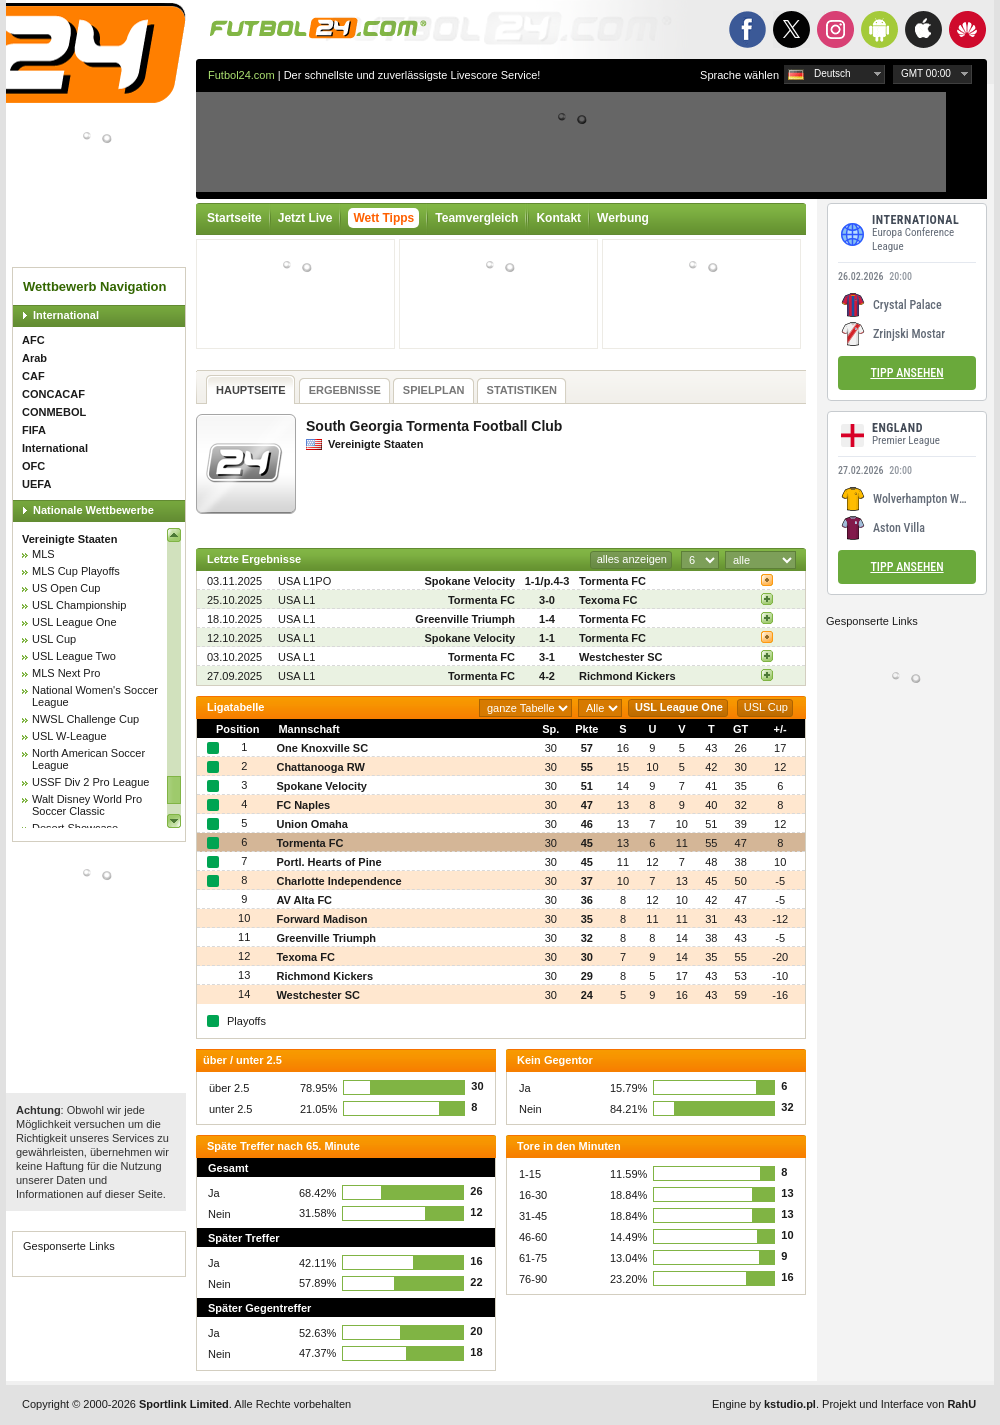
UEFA (36, 484)
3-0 (547, 600)
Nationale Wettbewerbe (93, 510)
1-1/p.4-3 (547, 581)
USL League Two (74, 656)
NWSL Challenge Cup (85, 719)
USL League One (74, 622)
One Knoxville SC (322, 748)
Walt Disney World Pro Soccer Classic (87, 805)
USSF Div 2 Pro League (90, 782)
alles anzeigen (632, 559)
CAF (33, 376)
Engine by (764, 1404)
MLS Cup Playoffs (76, 571)
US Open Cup (66, 588)
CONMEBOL (54, 412)
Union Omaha (312, 824)
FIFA (34, 430)
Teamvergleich (476, 218)
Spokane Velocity (470, 581)
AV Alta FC (304, 900)
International (66, 315)
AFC (33, 340)
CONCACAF (53, 394)
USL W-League (69, 736)
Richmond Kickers (627, 676)
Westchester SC (621, 657)
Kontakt (558, 218)
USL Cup (54, 639)
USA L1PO (304, 581)
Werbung (623, 218)
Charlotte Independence (338, 881)
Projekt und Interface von (899, 1404)
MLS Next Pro (66, 673)
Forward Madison (321, 919)
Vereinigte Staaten (69, 539)
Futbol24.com (241, 75)
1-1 (547, 638)
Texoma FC (608, 600)
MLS (43, 554)
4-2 (547, 676)
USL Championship (79, 605)
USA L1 (296, 600)
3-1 (547, 657)
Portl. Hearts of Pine (328, 862)
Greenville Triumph (465, 619)
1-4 (547, 619)
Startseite (234, 218)
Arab (34, 358)
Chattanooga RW (320, 767)
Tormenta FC (612, 581)
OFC (33, 466)
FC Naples (303, 805)
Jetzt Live (305, 218)
